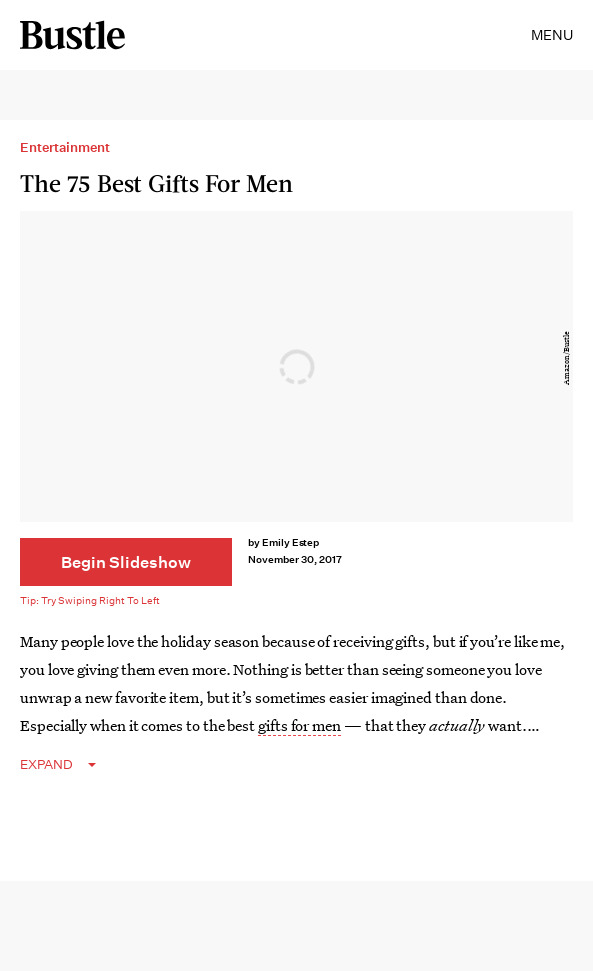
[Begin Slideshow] (126, 562)
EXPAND (46, 764)
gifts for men (299, 725)
